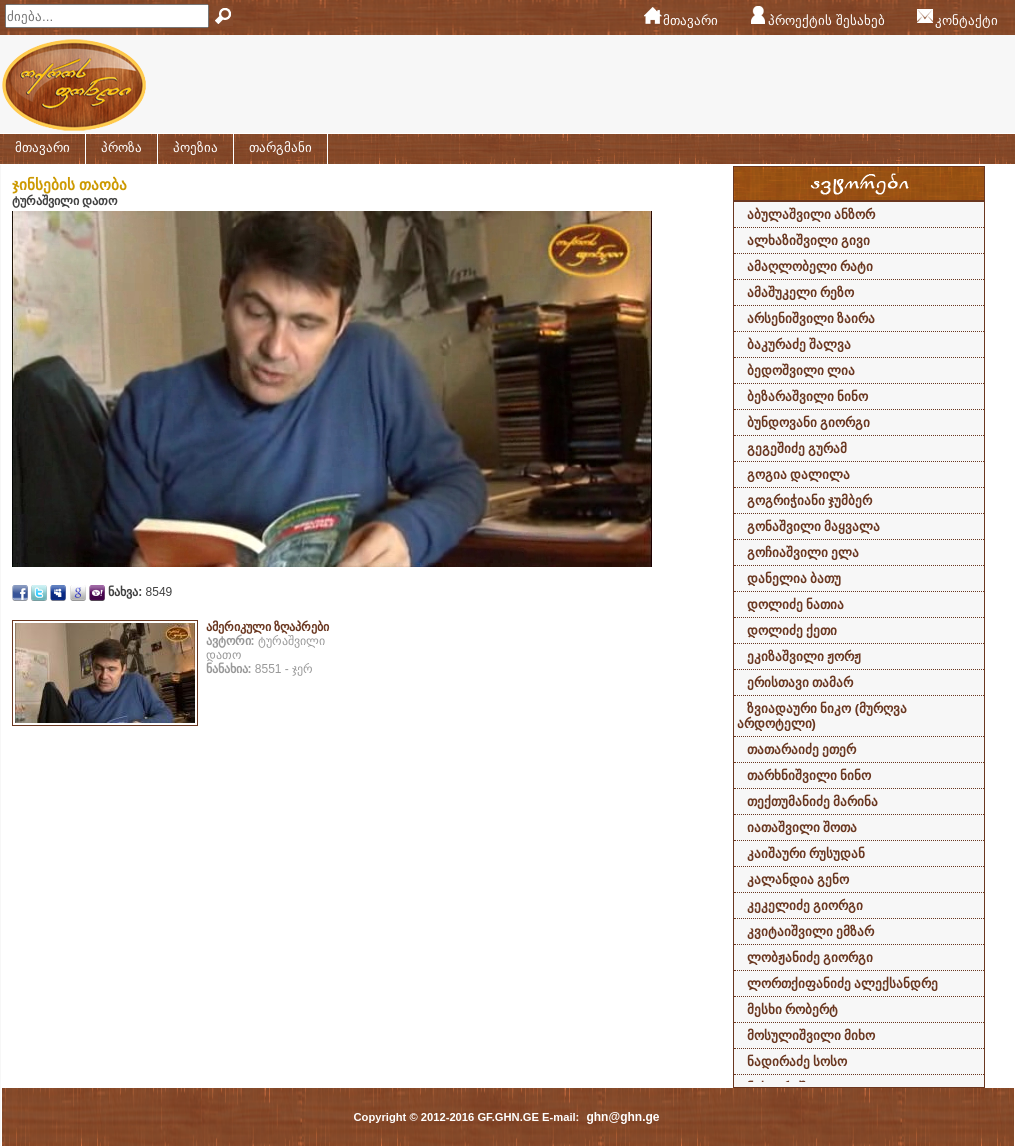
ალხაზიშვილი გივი (809, 240)
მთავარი (690, 20)
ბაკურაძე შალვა (799, 344)
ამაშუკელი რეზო (801, 292)
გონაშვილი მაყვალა (814, 526)
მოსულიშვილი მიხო (811, 1035)
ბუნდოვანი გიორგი (809, 422)
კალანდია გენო (798, 879)
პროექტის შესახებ (826, 20)
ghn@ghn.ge (622, 1117)
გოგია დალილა (799, 474)
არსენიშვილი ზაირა (811, 318)
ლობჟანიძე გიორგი (810, 957)
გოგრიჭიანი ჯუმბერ (810, 500)
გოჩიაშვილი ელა (803, 552)
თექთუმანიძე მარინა (813, 801)
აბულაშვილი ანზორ (811, 214)
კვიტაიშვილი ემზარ (811, 931)
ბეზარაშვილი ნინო (808, 396)
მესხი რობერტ (793, 1009)
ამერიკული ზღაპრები (267, 627)
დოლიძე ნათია (796, 604)
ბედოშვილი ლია (801, 370)
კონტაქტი (966, 20)
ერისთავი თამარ (800, 682)
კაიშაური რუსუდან (806, 853)
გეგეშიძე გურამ (797, 448)
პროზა (121, 147)
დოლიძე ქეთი (792, 630)
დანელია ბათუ (794, 578)
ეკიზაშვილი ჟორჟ (804, 656)
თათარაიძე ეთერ (802, 749)
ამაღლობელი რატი (810, 266)
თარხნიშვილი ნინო (809, 775)
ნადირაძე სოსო (797, 1061)
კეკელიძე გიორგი (805, 905)
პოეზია (195, 147)
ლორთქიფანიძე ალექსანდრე (843, 983)
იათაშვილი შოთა (802, 827)
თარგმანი (280, 147)
